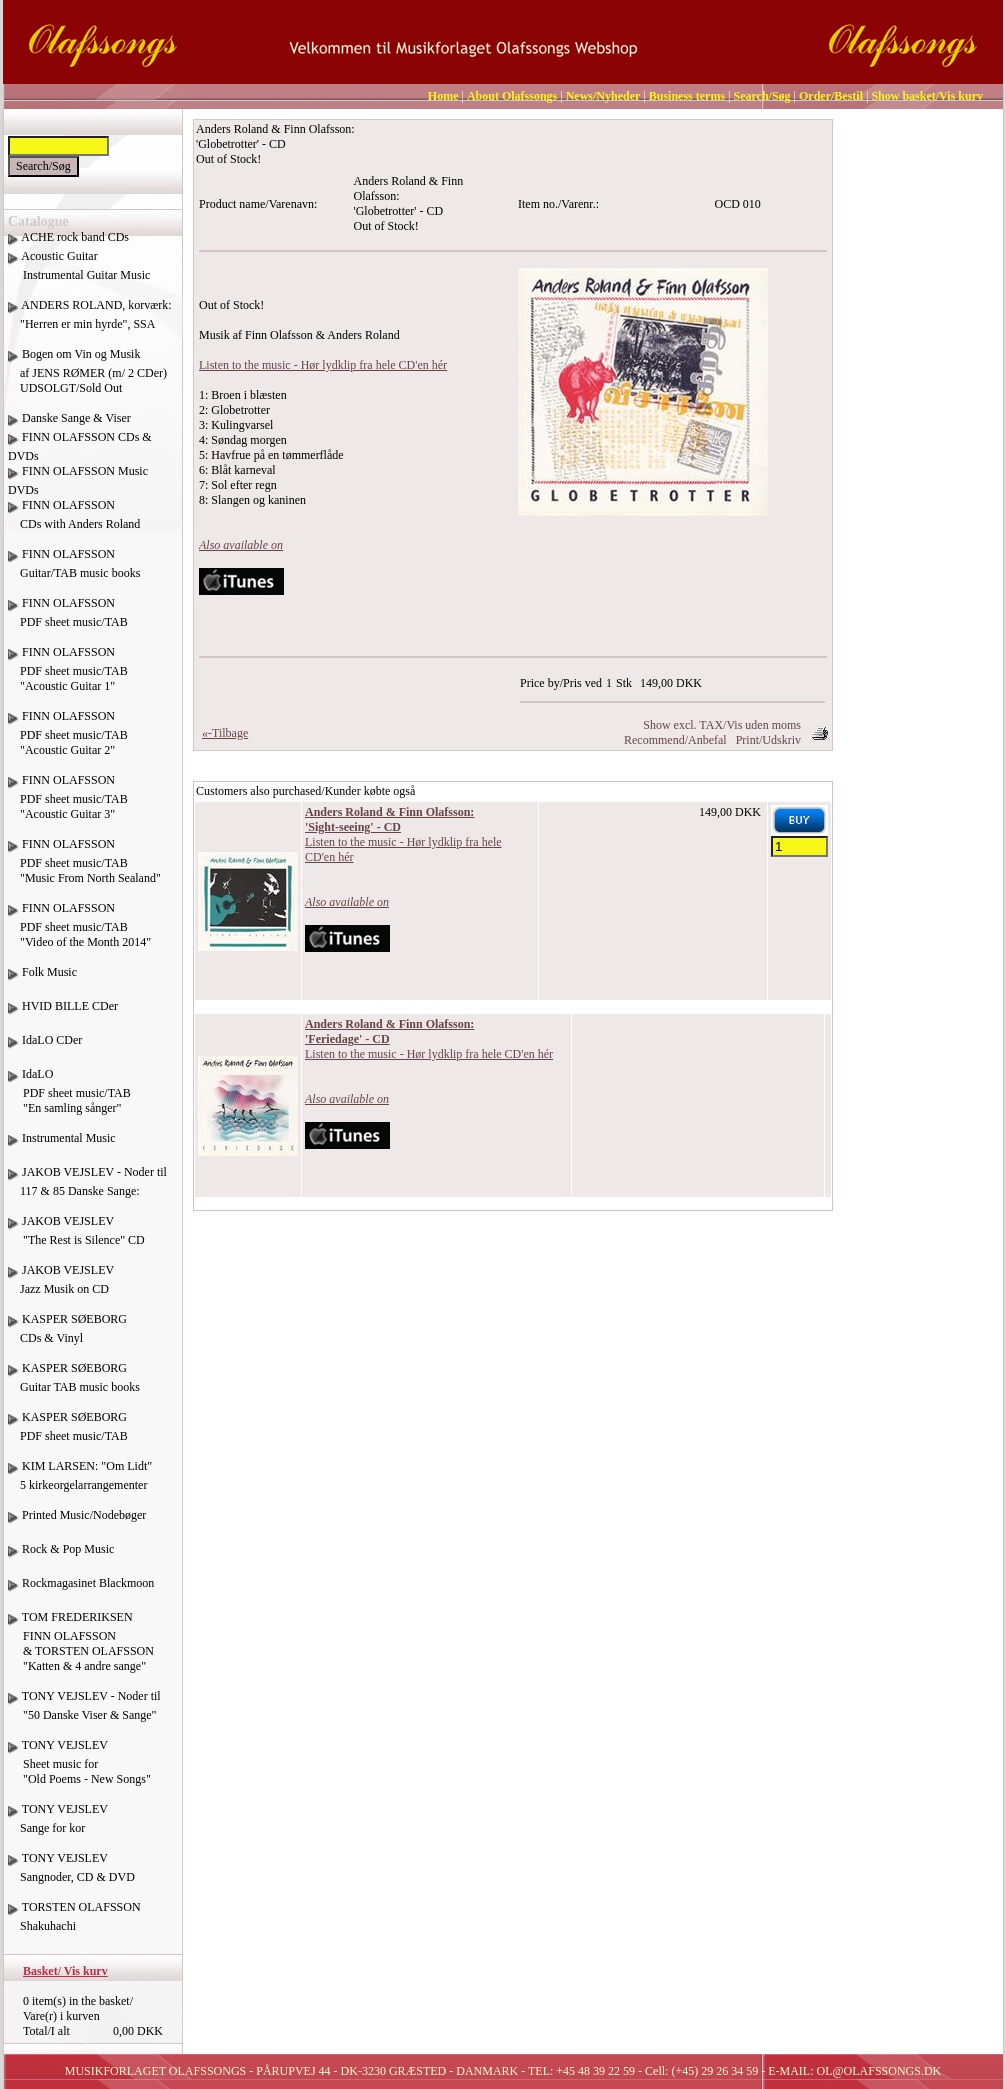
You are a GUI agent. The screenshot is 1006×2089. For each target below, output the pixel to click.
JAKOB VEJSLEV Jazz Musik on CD (61, 1287)
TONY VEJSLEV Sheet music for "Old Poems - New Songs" (79, 1769)
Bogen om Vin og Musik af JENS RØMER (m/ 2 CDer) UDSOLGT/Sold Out (87, 371)
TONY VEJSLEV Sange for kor (58, 1826)
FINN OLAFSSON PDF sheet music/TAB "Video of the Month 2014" (79, 932)
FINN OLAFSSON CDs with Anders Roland (74, 522)
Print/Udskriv (768, 740)
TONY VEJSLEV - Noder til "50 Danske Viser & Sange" (84, 1713)
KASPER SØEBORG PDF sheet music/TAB (68, 1434)
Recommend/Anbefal (675, 740)
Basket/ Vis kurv (65, 1971)
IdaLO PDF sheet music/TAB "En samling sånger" (69, 1098)
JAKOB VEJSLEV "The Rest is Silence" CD (76, 1238)
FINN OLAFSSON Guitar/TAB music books (74, 571)
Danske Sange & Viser (76, 418)
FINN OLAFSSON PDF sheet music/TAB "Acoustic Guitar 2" (68, 740)
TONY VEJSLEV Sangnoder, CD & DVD (71, 1875)
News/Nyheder (603, 96)
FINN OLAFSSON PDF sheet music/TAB (68, 620)
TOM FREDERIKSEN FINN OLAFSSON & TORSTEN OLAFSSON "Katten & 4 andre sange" (81, 1649)
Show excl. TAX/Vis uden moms (722, 725)
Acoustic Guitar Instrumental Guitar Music (79, 273)
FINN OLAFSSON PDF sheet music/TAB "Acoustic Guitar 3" (68, 804)
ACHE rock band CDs (75, 237)
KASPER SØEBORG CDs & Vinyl (67, 1336)
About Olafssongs (512, 96)
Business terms (687, 96)
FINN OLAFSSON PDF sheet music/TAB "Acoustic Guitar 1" (68, 676)
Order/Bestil (831, 96)
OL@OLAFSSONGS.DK (879, 2071)
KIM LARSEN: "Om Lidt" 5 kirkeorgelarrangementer (80, 1483)
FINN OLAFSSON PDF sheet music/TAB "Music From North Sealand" (84, 868)
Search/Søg (761, 96)
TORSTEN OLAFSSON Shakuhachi (74, 1924)
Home (443, 96)
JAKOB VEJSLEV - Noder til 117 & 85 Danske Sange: (87, 1189)
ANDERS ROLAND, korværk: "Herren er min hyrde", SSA (90, 322)
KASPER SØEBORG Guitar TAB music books (74, 1385)
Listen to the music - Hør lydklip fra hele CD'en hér (323, 365)
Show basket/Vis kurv (927, 96)
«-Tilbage (225, 733)
